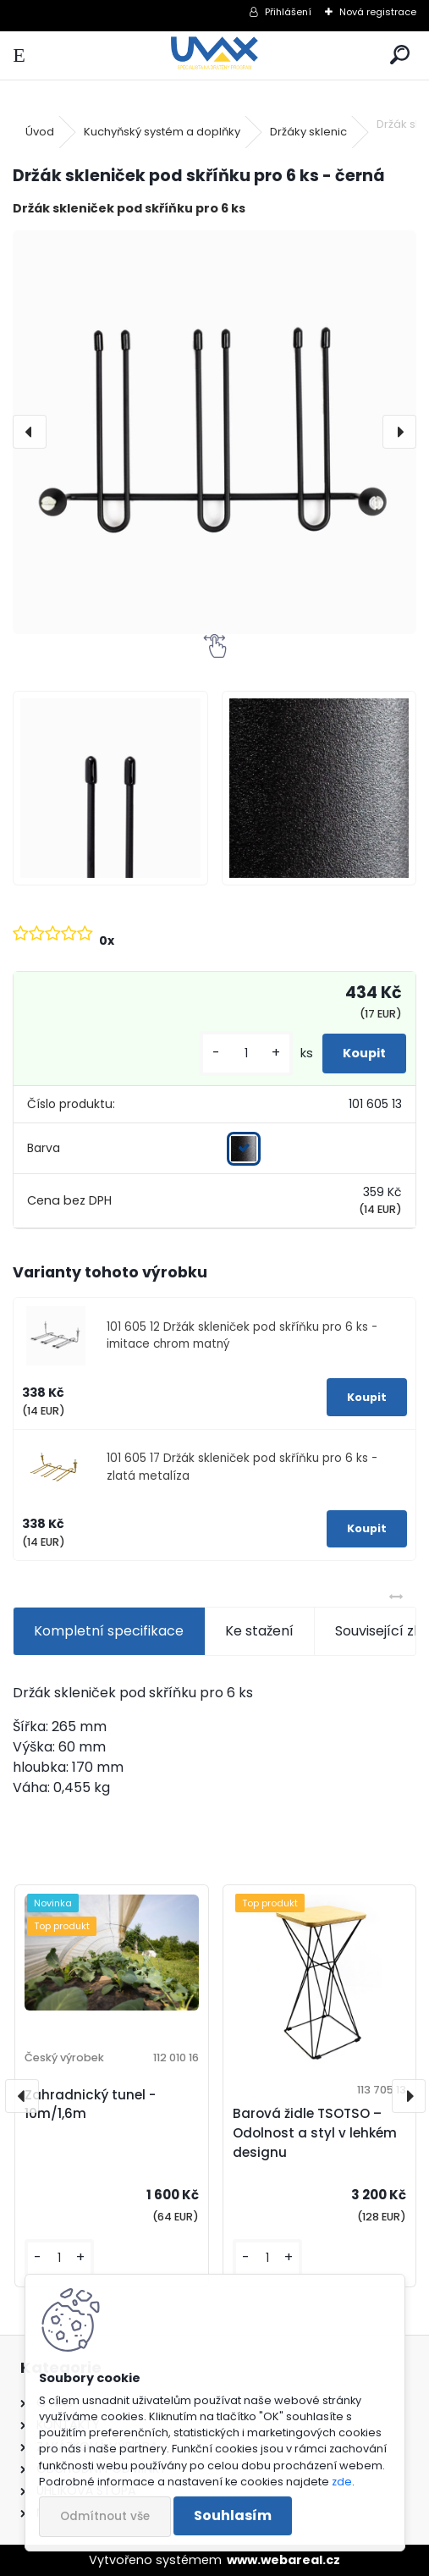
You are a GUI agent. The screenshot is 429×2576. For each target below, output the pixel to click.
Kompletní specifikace (109, 1631)
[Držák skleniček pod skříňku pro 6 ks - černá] (214, 432)
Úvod (39, 132)
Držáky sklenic (308, 132)
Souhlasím (233, 2515)
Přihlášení (288, 12)
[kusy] (246, 1053)
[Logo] (214, 55)
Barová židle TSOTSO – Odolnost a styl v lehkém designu (315, 2132)
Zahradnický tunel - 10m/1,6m (90, 2104)
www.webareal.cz (283, 2559)
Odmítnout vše (105, 2516)
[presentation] (30, 432)
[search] (400, 55)
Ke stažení (259, 1631)
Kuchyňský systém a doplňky (162, 132)
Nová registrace (377, 12)
